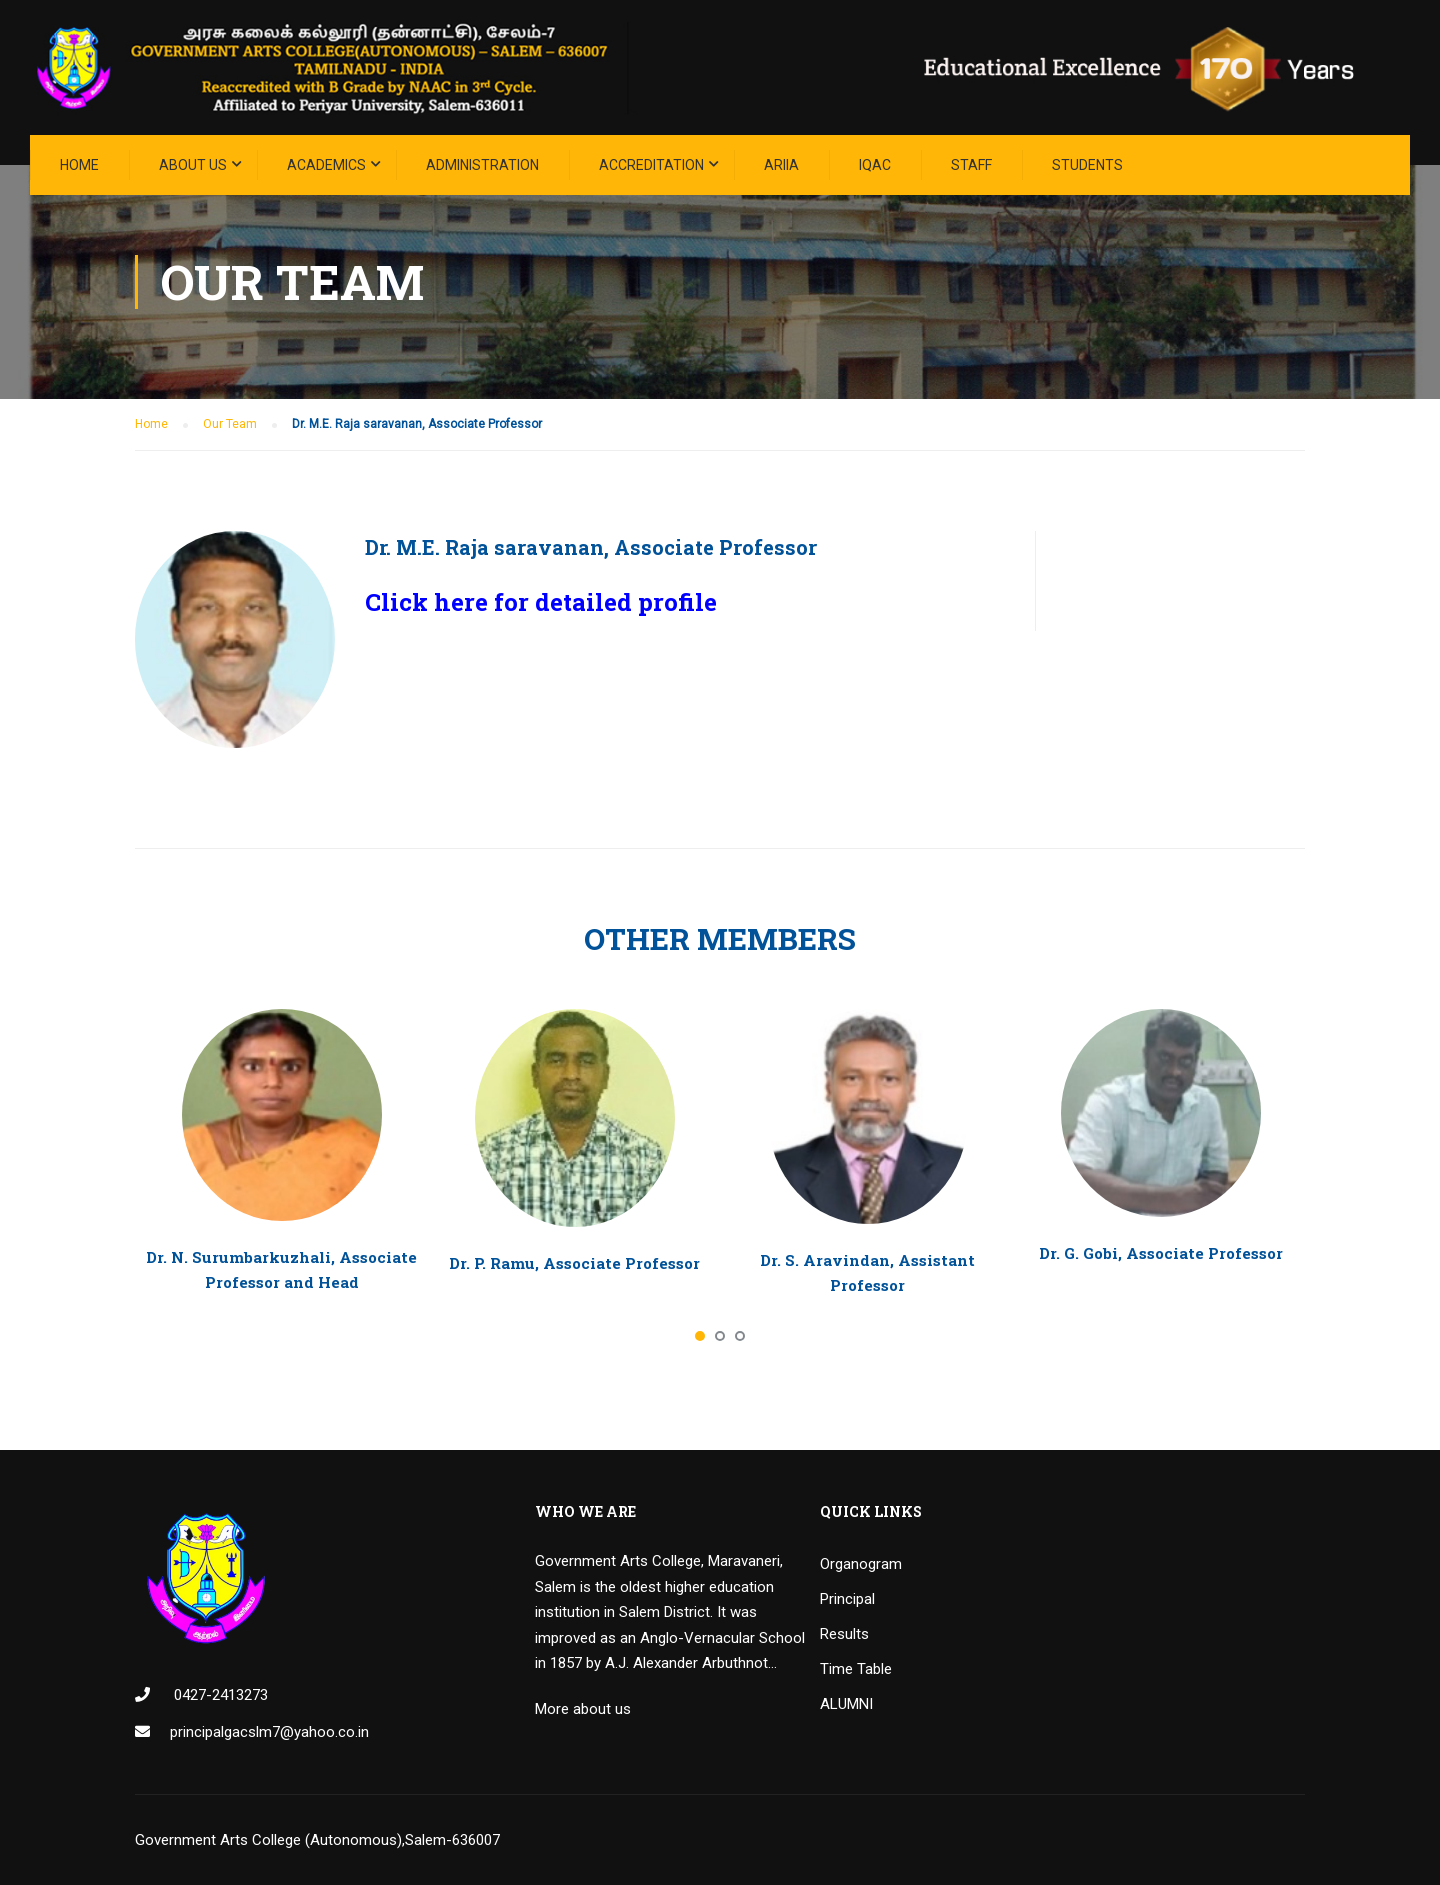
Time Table (856, 1669)
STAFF (971, 165)
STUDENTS (1087, 165)
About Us (193, 165)
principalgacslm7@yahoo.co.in (269, 1732)
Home (79, 165)
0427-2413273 (219, 1695)
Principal (847, 1599)
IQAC (875, 165)
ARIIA (781, 165)
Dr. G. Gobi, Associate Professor (1161, 1253)
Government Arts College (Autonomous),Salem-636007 (317, 1840)
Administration (482, 165)
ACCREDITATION (651, 165)
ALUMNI (846, 1704)
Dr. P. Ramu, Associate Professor (574, 1263)
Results (844, 1634)
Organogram (861, 1564)
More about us (583, 1709)
